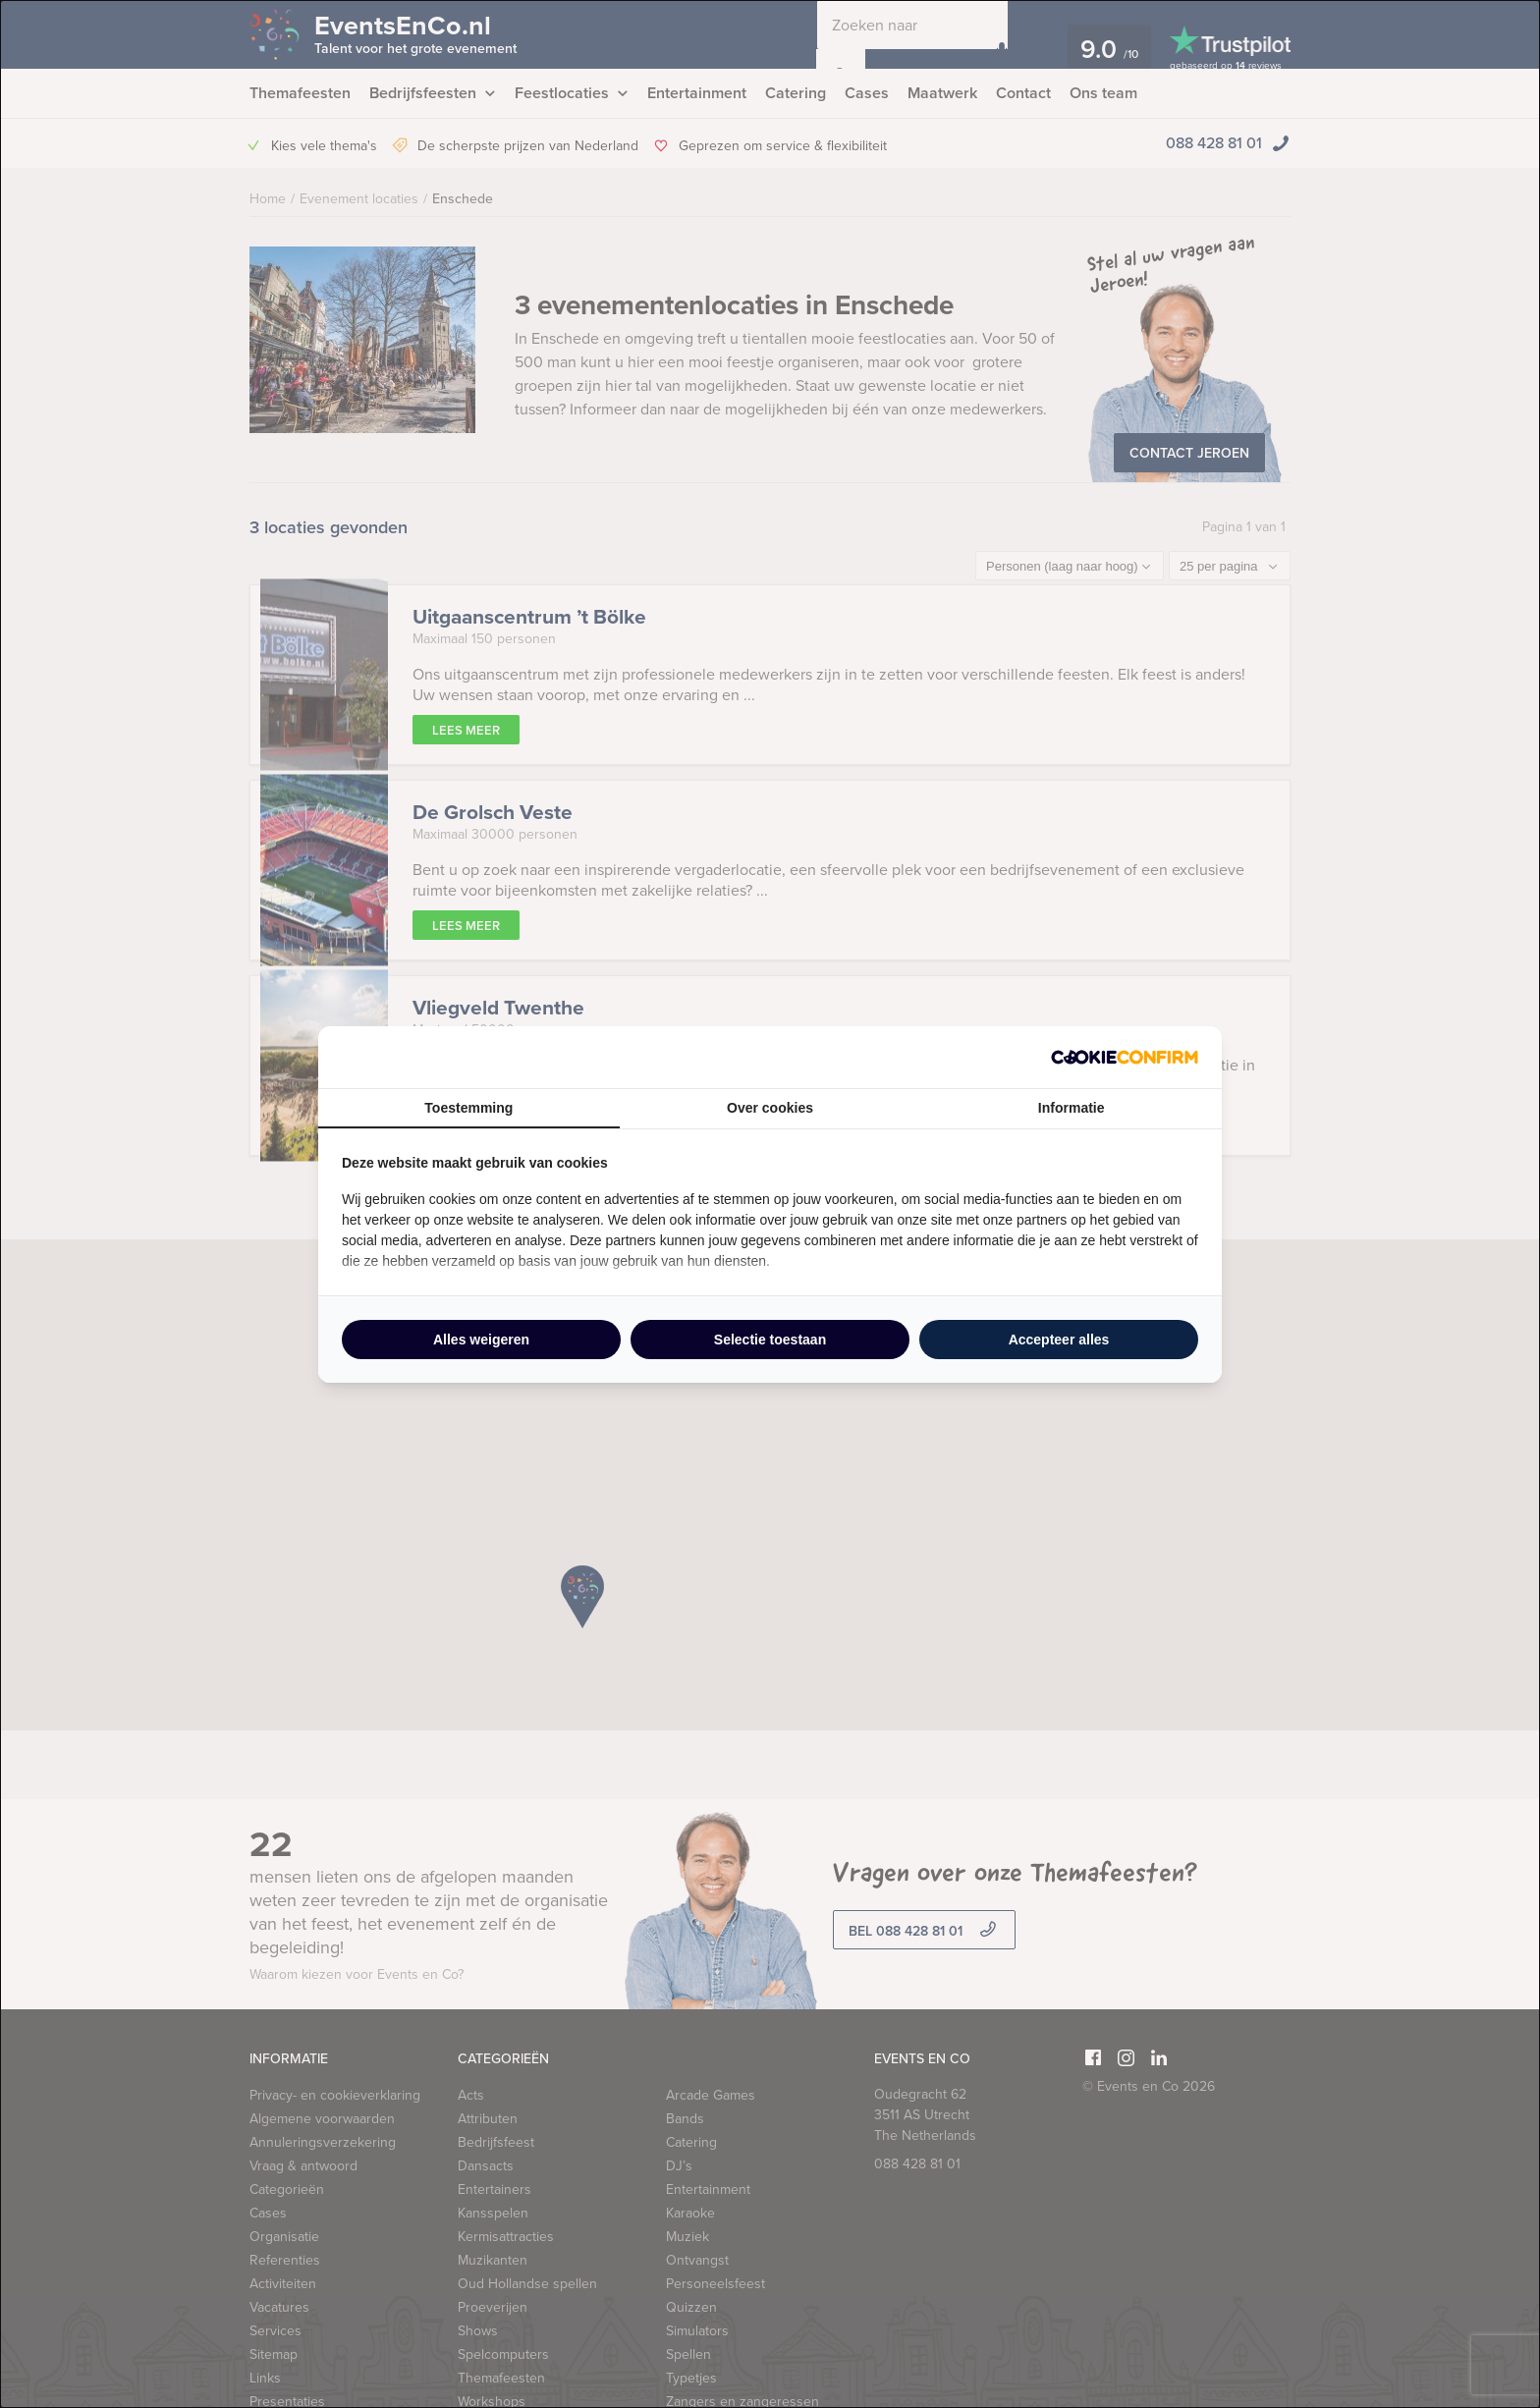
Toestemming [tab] (468, 1108)
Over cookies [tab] (770, 1108)
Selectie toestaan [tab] (770, 1339)
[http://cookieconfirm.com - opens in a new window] (1124, 1057)
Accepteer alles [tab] (1059, 1339)
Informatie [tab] (1071, 1108)
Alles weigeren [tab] (481, 1339)
